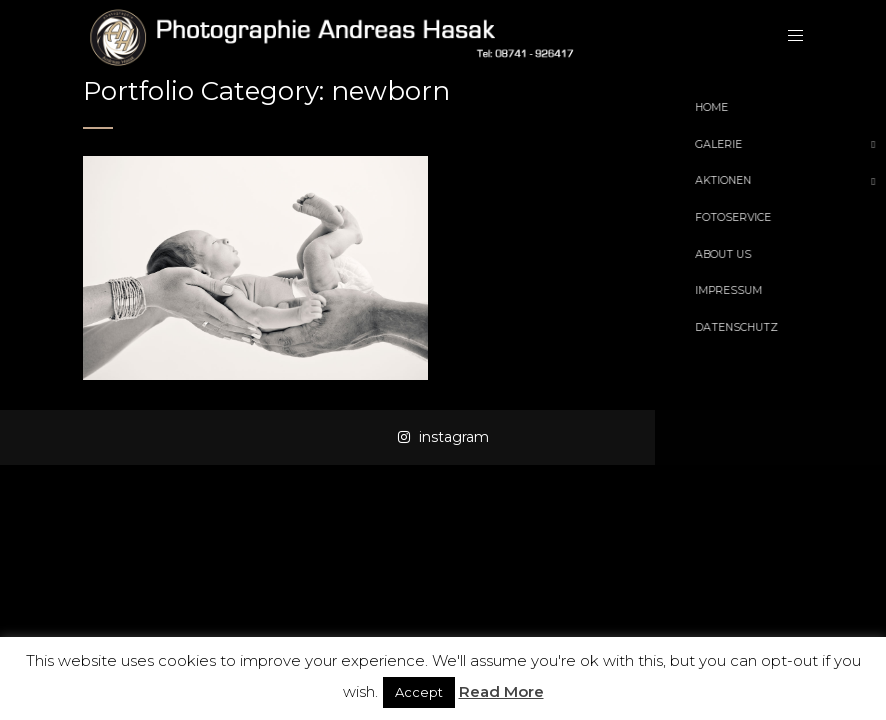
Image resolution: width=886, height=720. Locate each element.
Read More (501, 691)
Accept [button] (419, 692)
